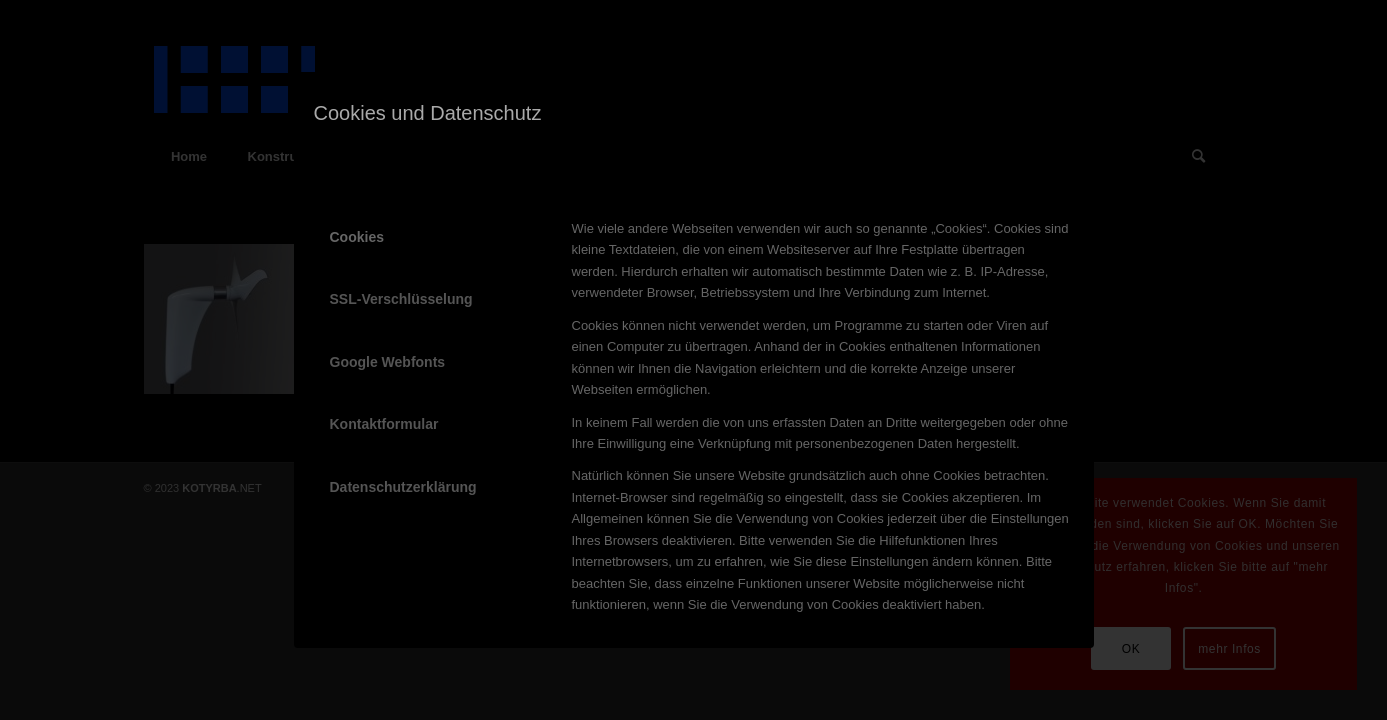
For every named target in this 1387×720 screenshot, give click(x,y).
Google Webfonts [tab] (388, 362)
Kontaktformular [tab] (384, 424)
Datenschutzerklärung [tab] (403, 487)
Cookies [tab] (357, 237)
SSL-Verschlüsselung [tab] (401, 299)
